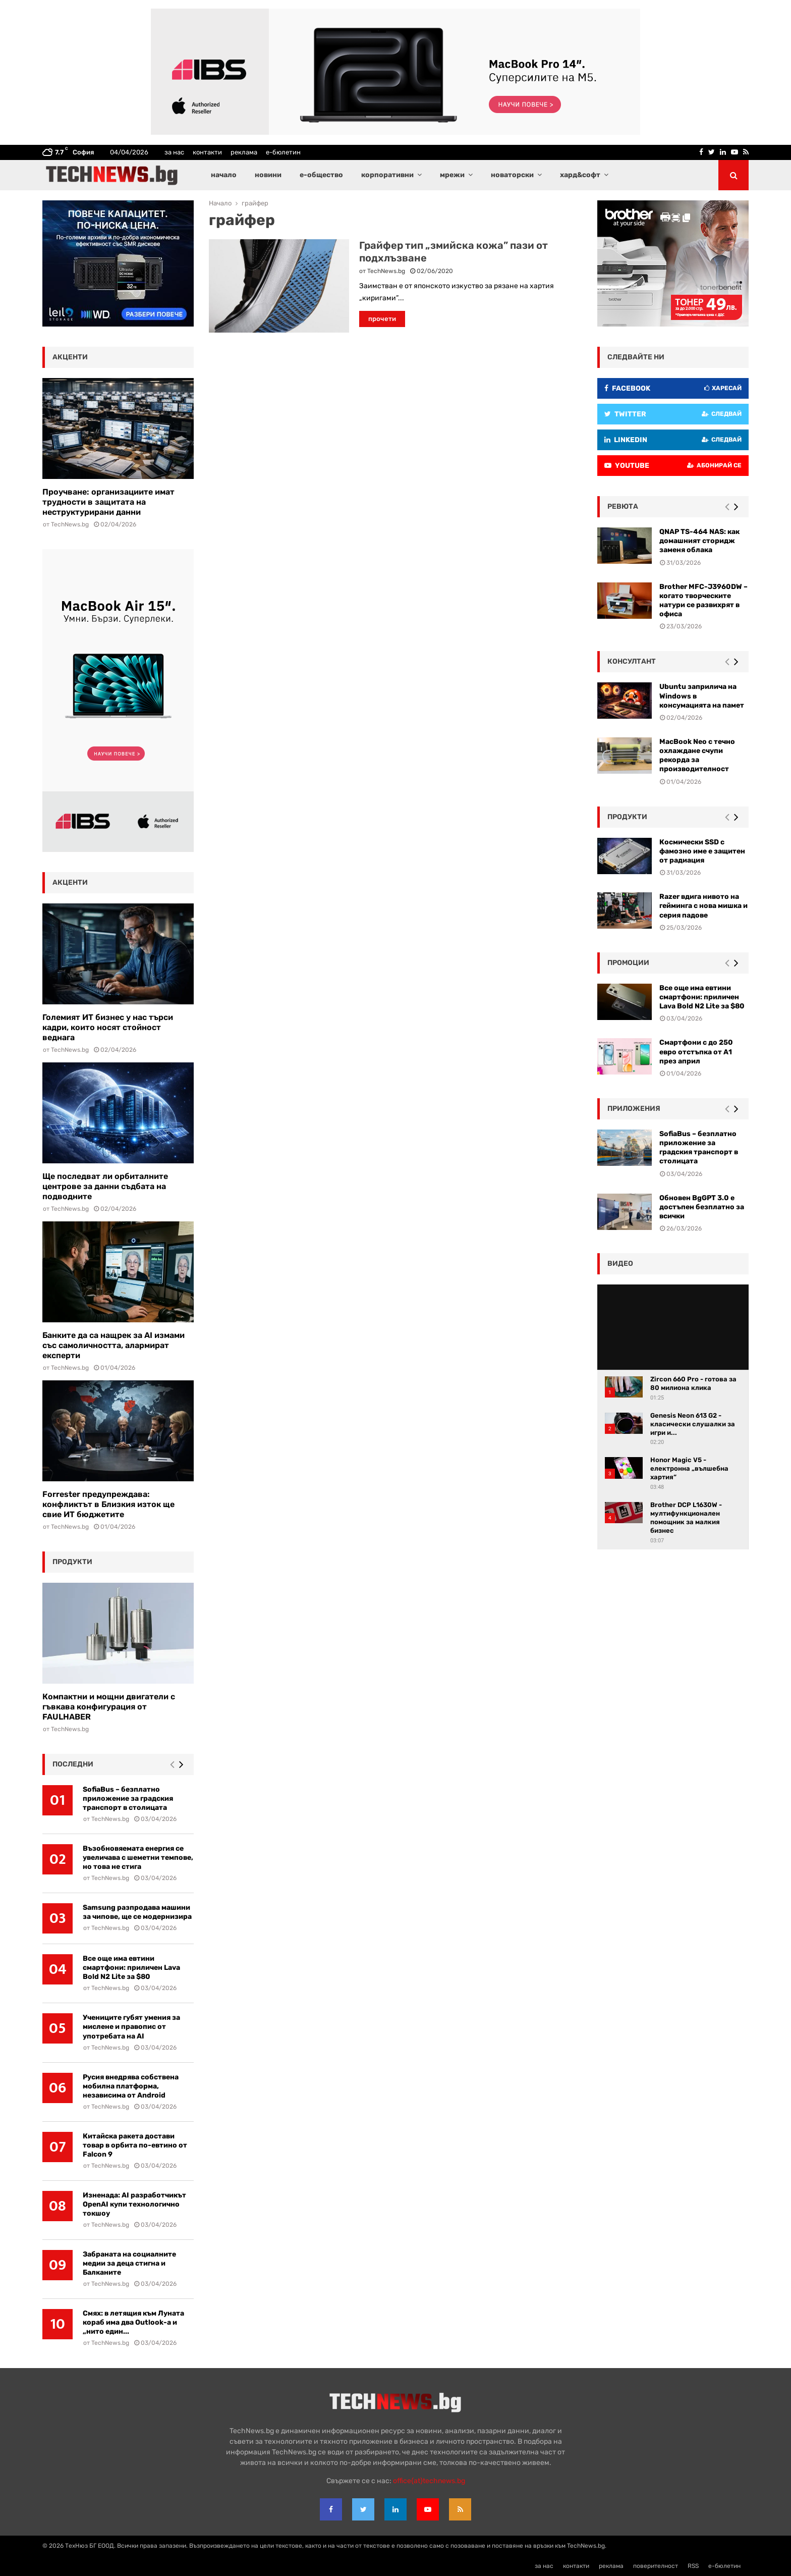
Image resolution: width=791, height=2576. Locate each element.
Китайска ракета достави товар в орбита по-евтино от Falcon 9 (135, 2145)
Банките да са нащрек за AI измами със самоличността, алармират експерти (113, 1345)
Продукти (627, 817)
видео (620, 1263)
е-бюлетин (283, 152)
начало (224, 175)
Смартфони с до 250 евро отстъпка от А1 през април (696, 1051)
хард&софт (580, 175)
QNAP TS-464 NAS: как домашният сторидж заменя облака (699, 540)
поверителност (655, 2565)
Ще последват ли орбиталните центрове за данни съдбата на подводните (105, 1186)
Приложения (633, 1108)
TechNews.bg (386, 271)
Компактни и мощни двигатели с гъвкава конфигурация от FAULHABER (108, 1707)
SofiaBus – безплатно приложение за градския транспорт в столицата (128, 1798)
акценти (70, 357)
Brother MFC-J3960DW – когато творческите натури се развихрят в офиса (703, 600)
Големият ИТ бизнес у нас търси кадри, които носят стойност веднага (107, 1027)
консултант (631, 661)
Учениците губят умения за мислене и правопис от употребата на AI (131, 2026)
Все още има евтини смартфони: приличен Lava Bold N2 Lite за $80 (131, 1967)
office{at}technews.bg (429, 2481)
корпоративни (387, 175)
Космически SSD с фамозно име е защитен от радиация (702, 851)
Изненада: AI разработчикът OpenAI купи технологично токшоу (134, 2204)
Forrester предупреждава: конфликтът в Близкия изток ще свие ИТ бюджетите (108, 1504)
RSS (693, 2565)
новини (268, 175)
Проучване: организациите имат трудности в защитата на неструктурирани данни (108, 502)
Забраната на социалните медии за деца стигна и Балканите (129, 2263)
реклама (244, 152)
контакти (207, 152)
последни (72, 1764)
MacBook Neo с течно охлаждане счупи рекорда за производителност (697, 755)
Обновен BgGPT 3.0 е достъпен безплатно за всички (701, 1207)
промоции (628, 962)
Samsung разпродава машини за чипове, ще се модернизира (137, 1912)
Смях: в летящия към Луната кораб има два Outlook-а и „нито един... (133, 2322)
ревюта (622, 506)
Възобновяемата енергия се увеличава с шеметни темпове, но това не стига (138, 1857)
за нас (174, 152)
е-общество (321, 175)
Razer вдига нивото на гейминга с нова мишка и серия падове (703, 905)
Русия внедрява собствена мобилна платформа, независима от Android (131, 2086)
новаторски (512, 175)
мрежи (452, 175)
